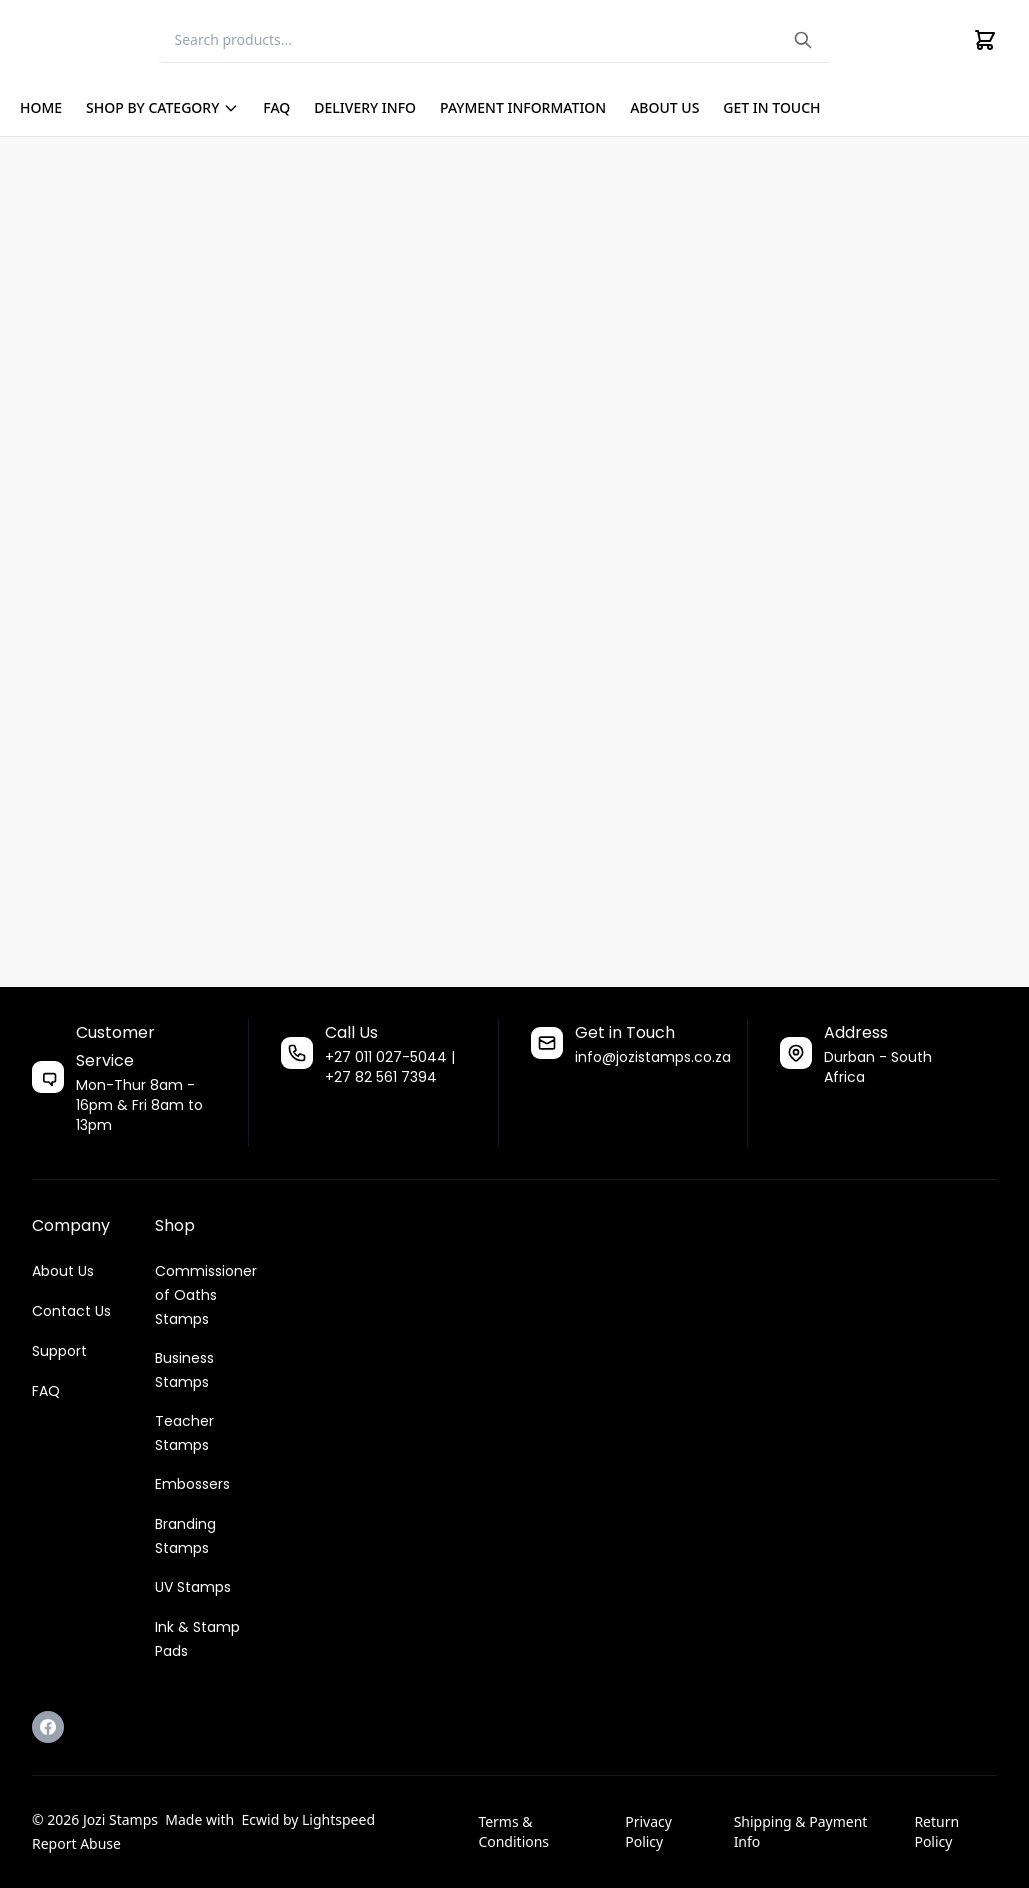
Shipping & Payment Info (801, 1831)
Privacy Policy (648, 1831)
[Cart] (985, 40)
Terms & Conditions (513, 1831)
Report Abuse (76, 1843)
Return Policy (936, 1831)
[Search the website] (803, 40)
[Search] (495, 40)
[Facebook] (48, 1727)
